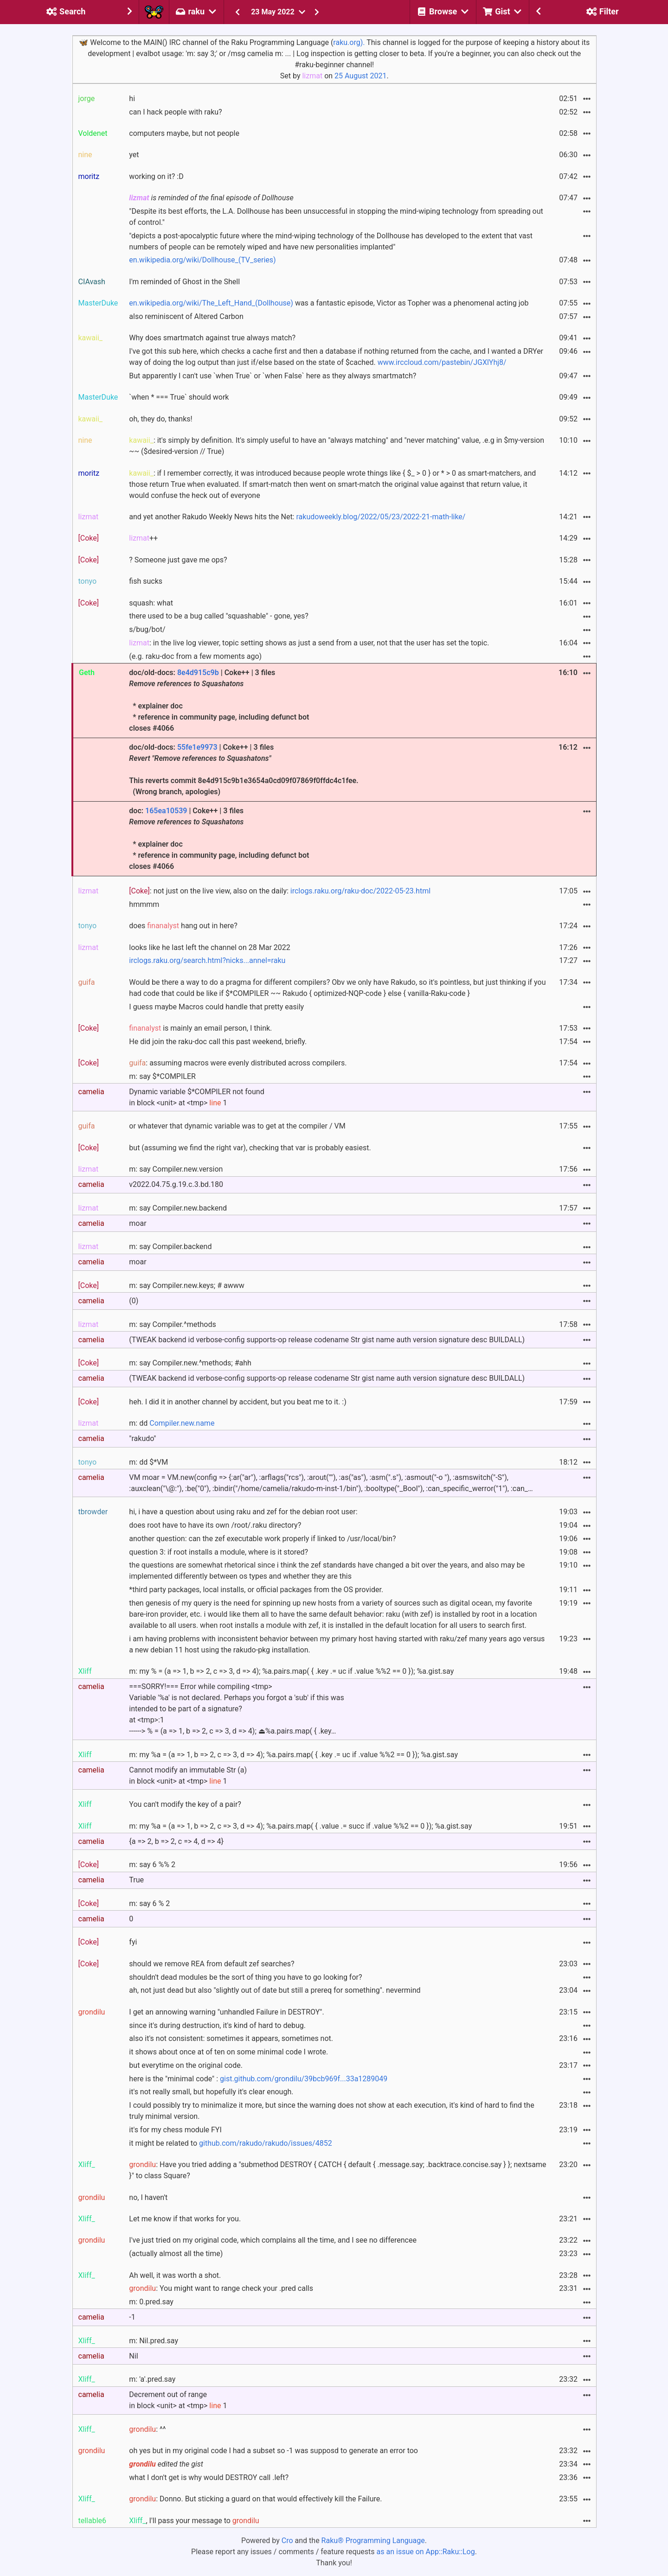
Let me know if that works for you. (185, 2218)
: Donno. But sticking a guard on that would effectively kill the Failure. (255, 2498)
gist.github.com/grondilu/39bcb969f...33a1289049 (303, 2078)
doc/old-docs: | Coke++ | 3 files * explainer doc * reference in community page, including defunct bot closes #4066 (219, 700)
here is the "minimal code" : (258, 2078)
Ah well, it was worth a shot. (175, 2275)
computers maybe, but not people (184, 133)
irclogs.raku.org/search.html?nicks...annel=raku (207, 960)
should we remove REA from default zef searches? (211, 1963)
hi (132, 98)
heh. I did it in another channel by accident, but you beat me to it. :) (237, 1401)
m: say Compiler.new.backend (178, 1208)
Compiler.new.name (181, 1423)
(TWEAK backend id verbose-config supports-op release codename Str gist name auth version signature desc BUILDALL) (327, 1339)
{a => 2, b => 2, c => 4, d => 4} (176, 1841)
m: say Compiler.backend (170, 1246)
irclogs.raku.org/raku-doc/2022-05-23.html (360, 890)
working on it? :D (156, 176)
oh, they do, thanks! (160, 418)
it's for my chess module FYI (175, 2129)
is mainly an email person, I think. (200, 1028)
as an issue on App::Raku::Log (426, 2551)
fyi (133, 1942)
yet (134, 154)
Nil (133, 2356)
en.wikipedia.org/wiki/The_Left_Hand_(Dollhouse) (211, 303)
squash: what (151, 603)
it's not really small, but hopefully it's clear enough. (211, 2091)
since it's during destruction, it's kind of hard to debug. (217, 2025)
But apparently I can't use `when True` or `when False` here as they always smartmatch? (272, 375)
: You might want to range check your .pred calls (221, 2288)
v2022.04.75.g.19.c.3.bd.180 (176, 1184)
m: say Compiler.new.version (176, 1169)
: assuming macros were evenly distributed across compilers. (238, 1062)
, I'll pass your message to (194, 2520)
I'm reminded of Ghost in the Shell (184, 281)
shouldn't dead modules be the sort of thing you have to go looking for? (245, 1977)
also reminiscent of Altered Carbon (186, 316)
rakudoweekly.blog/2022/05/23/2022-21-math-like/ (380, 516)
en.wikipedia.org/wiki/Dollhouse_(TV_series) (202, 259)
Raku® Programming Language (373, 2540)
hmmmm (144, 904)
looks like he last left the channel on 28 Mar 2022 (209, 947)
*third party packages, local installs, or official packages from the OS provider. (256, 1589)
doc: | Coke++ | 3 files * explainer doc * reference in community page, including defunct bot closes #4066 (219, 838)
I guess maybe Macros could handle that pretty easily (216, 1006)
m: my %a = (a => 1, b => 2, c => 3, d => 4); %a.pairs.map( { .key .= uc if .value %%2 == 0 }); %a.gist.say (293, 1754)
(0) (133, 1300)
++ (143, 538)
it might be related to (230, 2143)
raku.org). (349, 42)
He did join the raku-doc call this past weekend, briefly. (218, 1041)
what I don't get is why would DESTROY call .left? (209, 2477)
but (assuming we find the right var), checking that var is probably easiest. (250, 1147)
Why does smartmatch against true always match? (212, 337)
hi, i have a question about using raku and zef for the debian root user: (243, 1511)
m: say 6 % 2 (149, 1903)
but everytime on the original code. (186, 2065)
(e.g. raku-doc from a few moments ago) (195, 656)
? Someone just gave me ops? (178, 559)
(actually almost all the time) (176, 2253)
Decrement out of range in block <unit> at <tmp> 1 (178, 2400)
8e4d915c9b (198, 672)
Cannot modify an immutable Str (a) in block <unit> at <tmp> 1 (188, 1775)
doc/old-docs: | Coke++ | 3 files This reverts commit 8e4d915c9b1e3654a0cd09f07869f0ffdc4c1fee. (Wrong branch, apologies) (243, 769)
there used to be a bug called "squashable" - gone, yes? (218, 616)
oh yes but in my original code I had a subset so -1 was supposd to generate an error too (273, 2450)
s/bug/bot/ (147, 629)
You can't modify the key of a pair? (185, 1804)
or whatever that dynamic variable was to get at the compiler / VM (237, 1126)
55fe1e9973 (197, 747)
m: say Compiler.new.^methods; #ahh (190, 1362)
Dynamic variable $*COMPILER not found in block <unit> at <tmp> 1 (196, 1097)
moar (137, 1223)
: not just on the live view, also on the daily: (279, 890)
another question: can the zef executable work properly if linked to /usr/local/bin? (262, 1538)
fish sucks (145, 581)
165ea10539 (166, 810)
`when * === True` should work (179, 397)
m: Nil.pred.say (153, 2340)
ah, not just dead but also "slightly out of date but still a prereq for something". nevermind (274, 1990)
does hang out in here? (183, 925)
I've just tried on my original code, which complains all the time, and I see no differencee (273, 2240)
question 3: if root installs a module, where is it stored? (218, 1552)
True (136, 1879)
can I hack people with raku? (175, 112)
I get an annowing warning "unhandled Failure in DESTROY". (226, 2012)
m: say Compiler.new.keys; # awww (186, 1285)
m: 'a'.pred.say (152, 2379)
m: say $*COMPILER (162, 1076)
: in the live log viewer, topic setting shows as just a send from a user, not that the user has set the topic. (309, 642)
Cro (287, 2540)
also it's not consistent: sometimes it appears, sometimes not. (231, 2038)
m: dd (171, 1423)
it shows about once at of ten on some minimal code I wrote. (228, 2051)
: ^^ (147, 2429)
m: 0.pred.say (151, 2301)
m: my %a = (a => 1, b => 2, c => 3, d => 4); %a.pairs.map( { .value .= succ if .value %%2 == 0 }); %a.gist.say (300, 1826)
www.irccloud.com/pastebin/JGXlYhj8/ (442, 362)
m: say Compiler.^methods (172, 1324)
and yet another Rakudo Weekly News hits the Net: (297, 516)
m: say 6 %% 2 (152, 1864)
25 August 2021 (360, 75)
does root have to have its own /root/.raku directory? (215, 1525)
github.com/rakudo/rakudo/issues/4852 (265, 2143)
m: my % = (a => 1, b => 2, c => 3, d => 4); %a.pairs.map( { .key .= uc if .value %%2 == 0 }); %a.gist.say (291, 1671)
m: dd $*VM (148, 1462)
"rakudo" (142, 1438)
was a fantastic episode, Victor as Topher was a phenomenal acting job (328, 303)
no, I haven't (148, 2197)
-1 (132, 2317)
